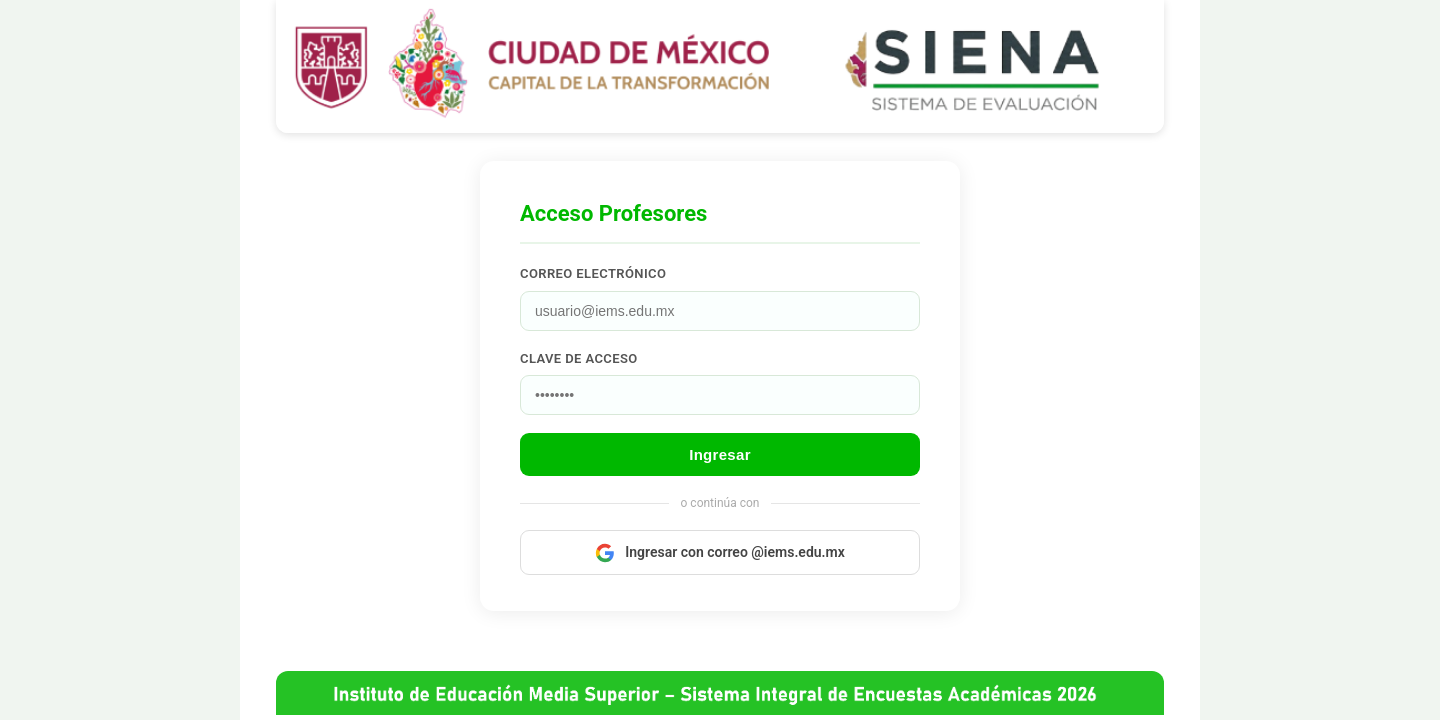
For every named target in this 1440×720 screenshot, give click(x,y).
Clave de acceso (579, 358)
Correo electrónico (593, 273)
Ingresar (720, 454)
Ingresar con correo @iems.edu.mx (720, 553)
